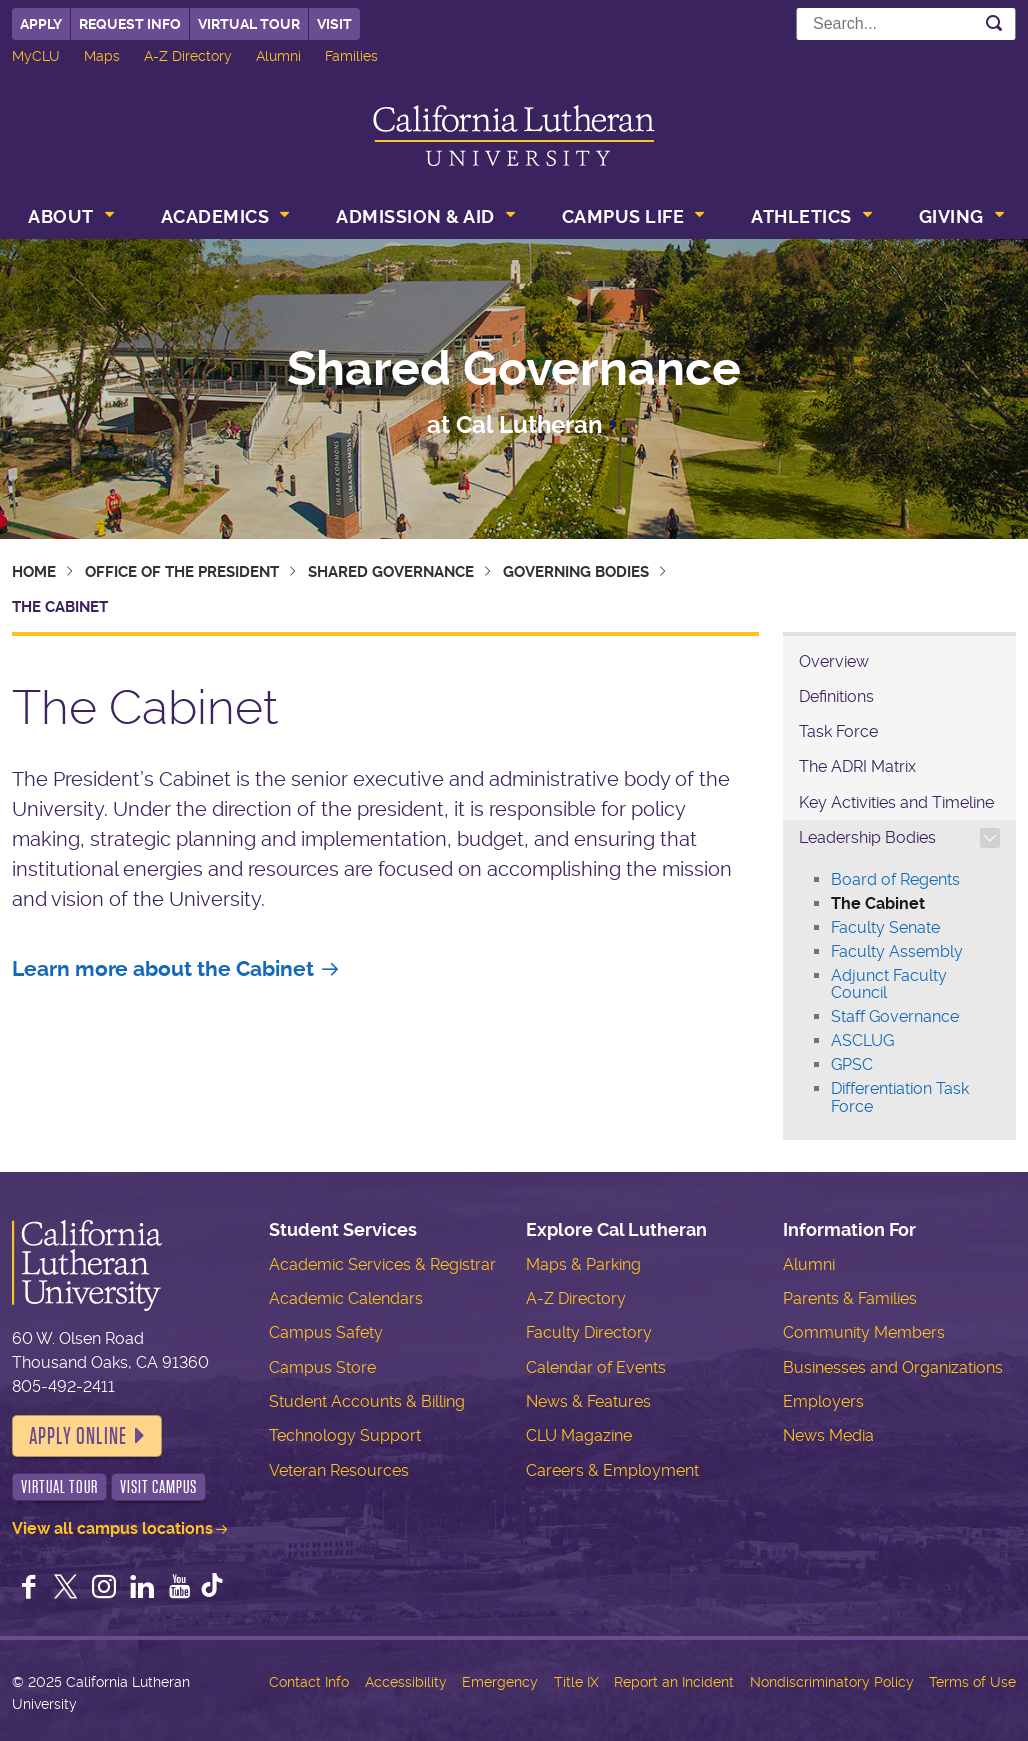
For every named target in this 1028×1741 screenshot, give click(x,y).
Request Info (130, 24)
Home (34, 572)
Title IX (576, 1682)
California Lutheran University (514, 135)
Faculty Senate (885, 927)
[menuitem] (69, 219)
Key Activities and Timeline (896, 802)
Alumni (278, 56)
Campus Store (322, 1367)
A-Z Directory (188, 56)
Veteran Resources (339, 1470)
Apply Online (78, 1436)
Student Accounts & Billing (367, 1401)
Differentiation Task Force (900, 1097)
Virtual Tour (249, 24)
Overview (834, 661)
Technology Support (345, 1435)
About (61, 216)
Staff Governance (895, 1016)
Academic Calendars (346, 1298)
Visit (334, 24)
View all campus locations (112, 1528)
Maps (102, 56)
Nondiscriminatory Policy (832, 1682)
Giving (951, 216)
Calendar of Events (596, 1367)
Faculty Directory (589, 1332)
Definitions (836, 696)
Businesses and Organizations (893, 1367)
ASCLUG (862, 1040)
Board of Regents (895, 879)
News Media (828, 1435)
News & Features (588, 1401)
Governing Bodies (576, 572)
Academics (215, 216)
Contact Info (309, 1682)
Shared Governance (514, 369)
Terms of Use (972, 1682)
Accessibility (406, 1682)
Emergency (500, 1682)
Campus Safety (326, 1332)
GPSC (852, 1064)
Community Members (864, 1332)
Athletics (801, 216)
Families (351, 56)
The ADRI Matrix (857, 766)
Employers (823, 1401)
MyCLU (36, 56)
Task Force (838, 731)
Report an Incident (674, 1682)
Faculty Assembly (897, 951)
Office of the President (182, 572)
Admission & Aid (415, 216)
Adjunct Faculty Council (889, 984)
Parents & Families (850, 1298)
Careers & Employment (612, 1470)
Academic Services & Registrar (382, 1264)
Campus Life (623, 216)
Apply (41, 24)
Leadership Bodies (867, 837)
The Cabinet (878, 903)
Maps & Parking (583, 1264)
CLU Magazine (579, 1435)
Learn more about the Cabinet (163, 969)
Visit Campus (158, 1487)
